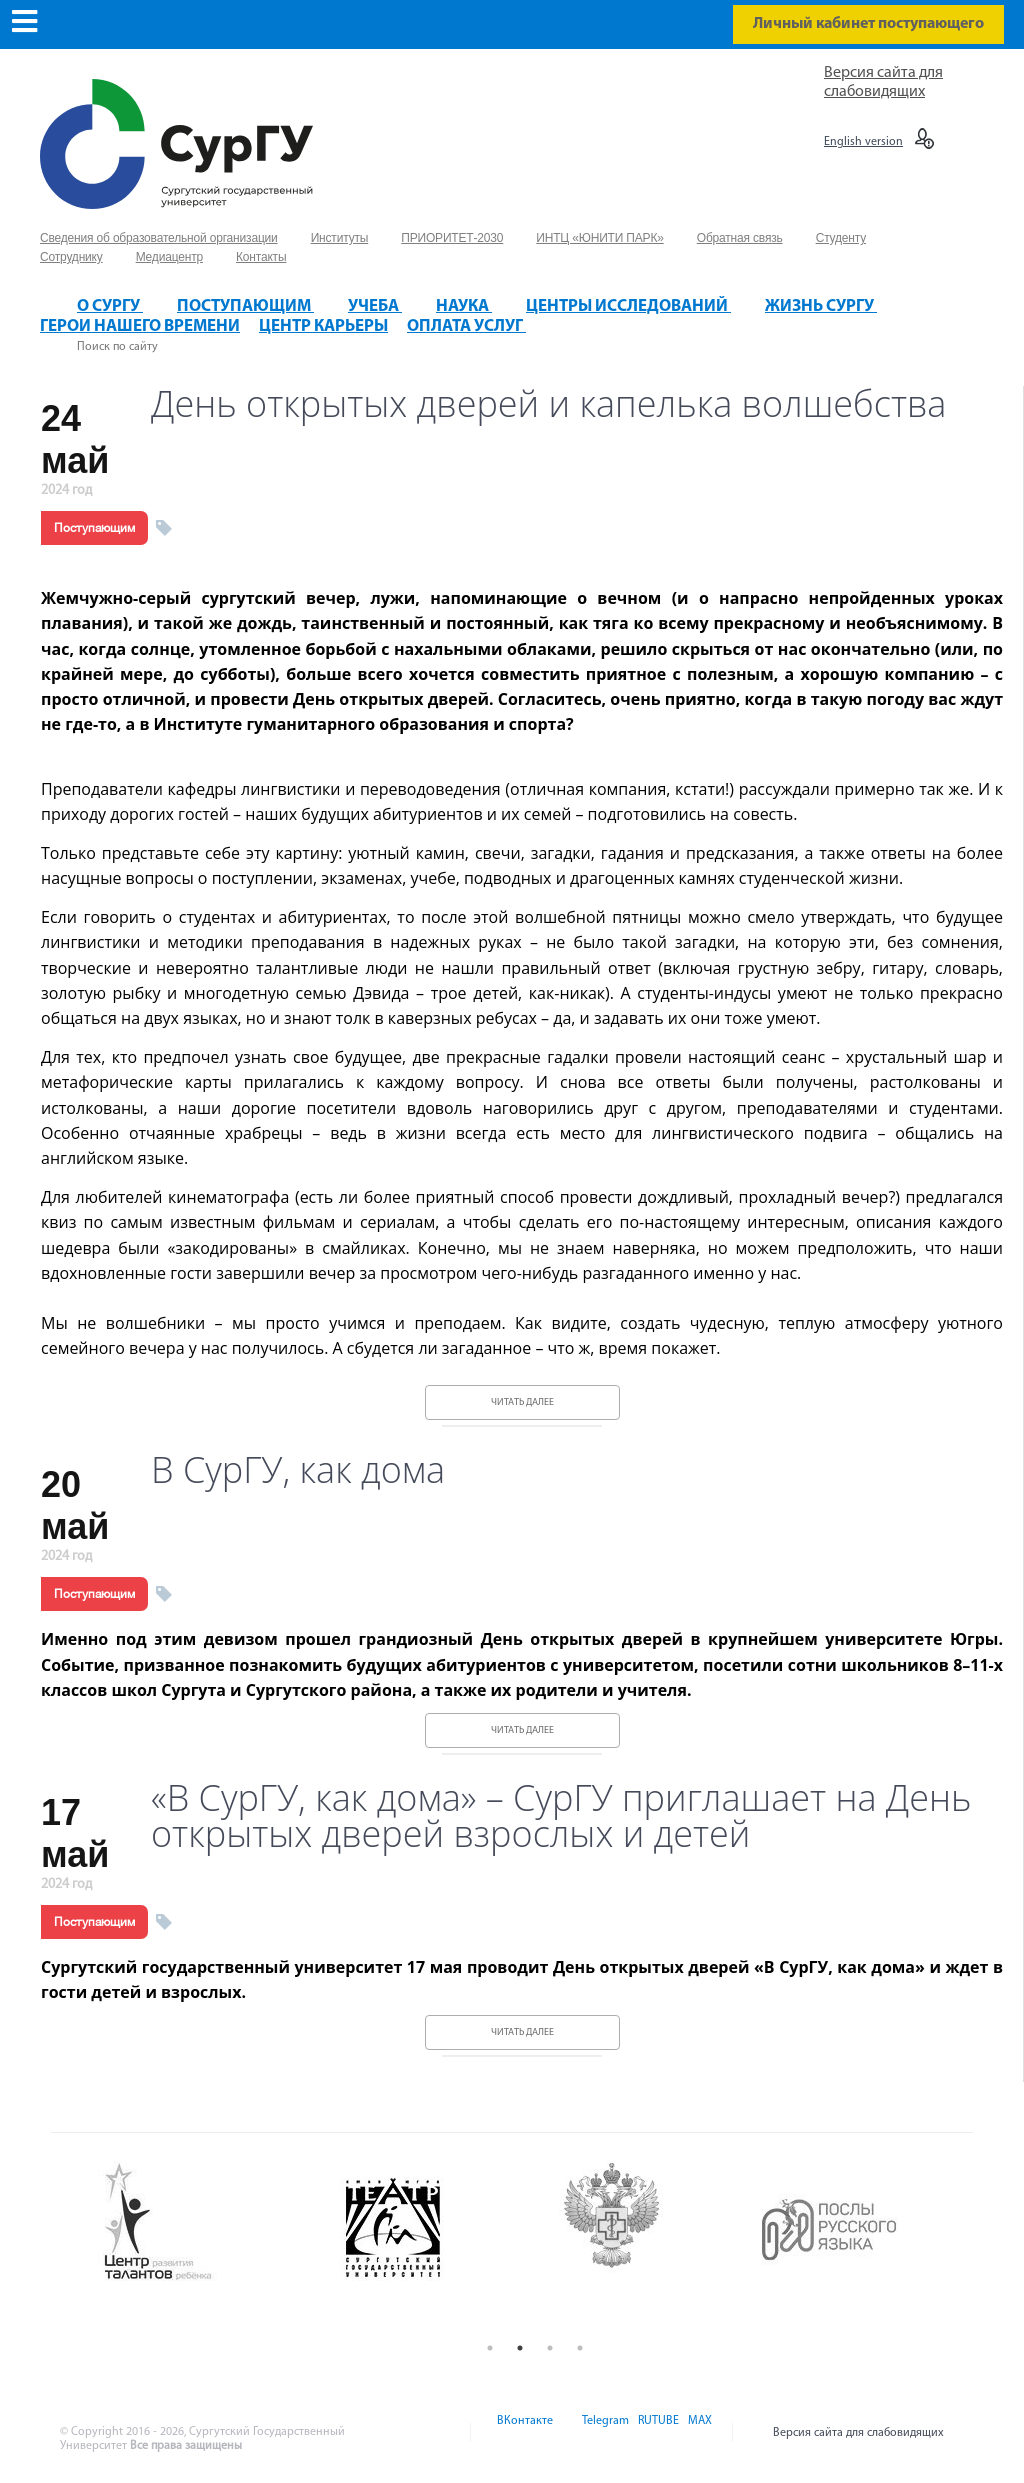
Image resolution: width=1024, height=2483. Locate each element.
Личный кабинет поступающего (868, 24)
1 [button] (490, 2348)
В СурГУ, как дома (298, 1470)
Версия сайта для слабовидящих (858, 2433)
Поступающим (94, 528)
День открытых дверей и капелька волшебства (548, 404)
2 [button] (520, 2348)
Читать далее (522, 1402)
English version (863, 142)
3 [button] (550, 2348)
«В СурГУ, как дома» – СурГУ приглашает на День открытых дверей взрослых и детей (561, 1816)
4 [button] (580, 2348)
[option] (206, 2223)
